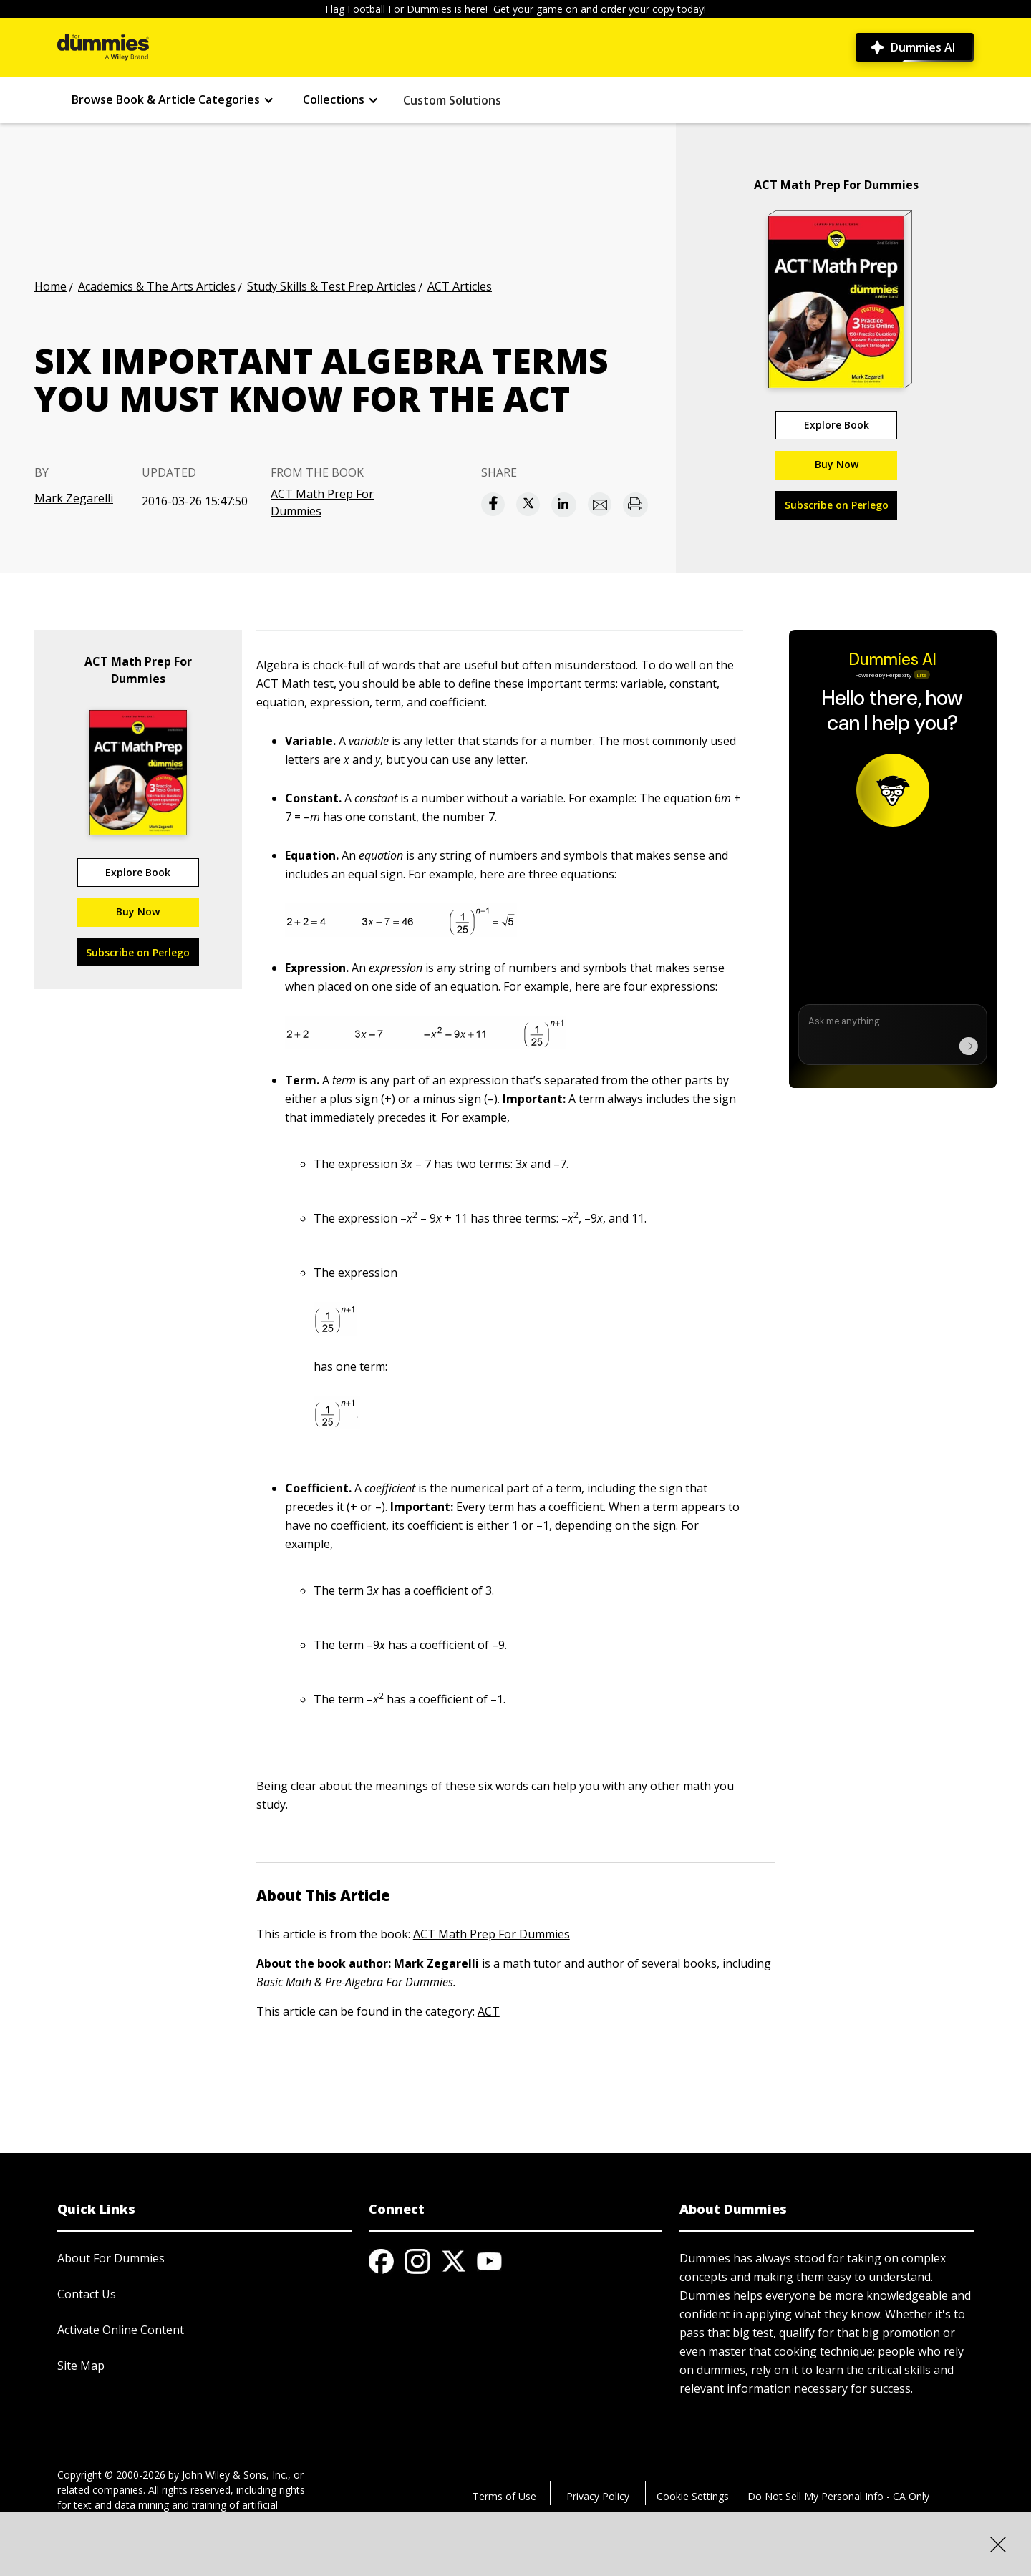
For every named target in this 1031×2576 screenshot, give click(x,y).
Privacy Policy (597, 2496)
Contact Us (86, 2294)
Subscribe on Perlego (837, 505)
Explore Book (836, 425)
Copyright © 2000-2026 (111, 2475)
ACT (489, 2011)
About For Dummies (111, 2258)
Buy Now (836, 464)
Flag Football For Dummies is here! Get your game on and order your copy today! (515, 9)
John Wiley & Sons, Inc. (235, 2475)
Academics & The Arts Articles (157, 286)
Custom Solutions (452, 100)
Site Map (81, 2365)
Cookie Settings (693, 2496)
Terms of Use (504, 2496)
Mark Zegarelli (73, 498)
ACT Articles (459, 286)
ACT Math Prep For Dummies (322, 502)
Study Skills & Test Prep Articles (331, 286)
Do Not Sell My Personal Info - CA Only (838, 2496)
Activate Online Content (120, 2330)
